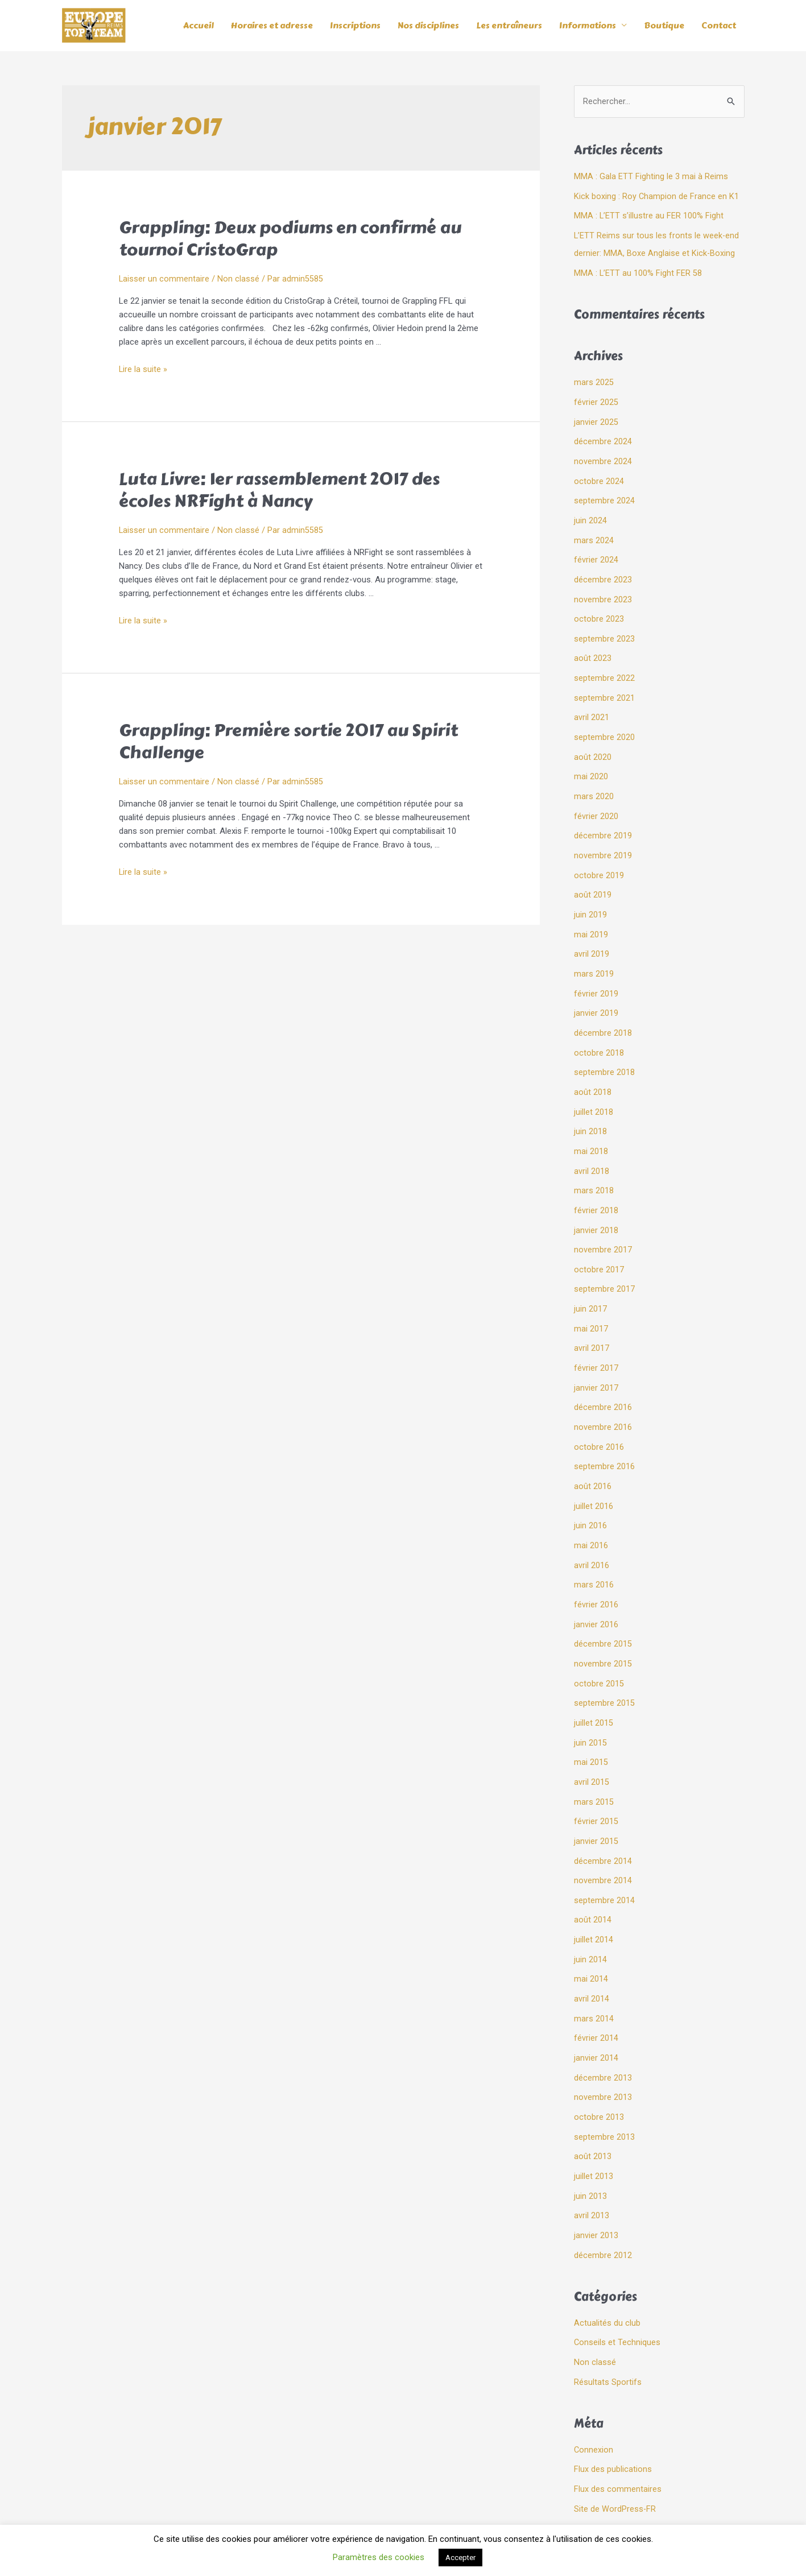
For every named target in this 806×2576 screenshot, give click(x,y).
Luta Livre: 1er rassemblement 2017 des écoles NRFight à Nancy (279, 490)
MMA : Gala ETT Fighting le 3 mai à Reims (651, 177)
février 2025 (596, 400)
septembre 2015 (604, 1666)
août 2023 (592, 649)
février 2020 (596, 802)
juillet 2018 (593, 1091)
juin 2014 (590, 1916)
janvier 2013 (596, 2185)
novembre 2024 (603, 457)
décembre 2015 (603, 1609)
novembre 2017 (603, 1225)
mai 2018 (591, 1129)
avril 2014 (591, 1954)
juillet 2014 (593, 1897)
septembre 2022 (604, 668)
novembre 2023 (603, 591)
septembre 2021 (604, 688)
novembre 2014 (603, 1839)
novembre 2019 (603, 841)
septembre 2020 (604, 726)
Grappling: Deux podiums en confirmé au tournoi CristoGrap (290, 239)
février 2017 (596, 1340)
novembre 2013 (603, 2050)
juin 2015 (590, 1705)
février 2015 (596, 1782)
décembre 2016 (603, 1379)
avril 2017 (591, 1321)
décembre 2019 (603, 822)
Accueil (198, 26)
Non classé (239, 279)
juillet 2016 (593, 1475)
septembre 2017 (604, 1263)
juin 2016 (590, 1493)
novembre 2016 (603, 1398)
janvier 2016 (596, 1590)
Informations (587, 26)
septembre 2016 (604, 1436)
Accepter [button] (460, 2557)
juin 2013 (590, 2146)
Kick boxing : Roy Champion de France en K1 (656, 197)
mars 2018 (594, 1168)
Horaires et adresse (272, 26)
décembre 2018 (603, 1014)
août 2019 (592, 879)
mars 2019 (594, 956)
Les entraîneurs (509, 26)
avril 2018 (591, 1148)
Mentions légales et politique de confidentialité (403, 2514)
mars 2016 (594, 1552)
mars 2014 (594, 1974)
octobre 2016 (599, 1417)
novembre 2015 (603, 1628)
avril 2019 (591, 937)
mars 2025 (594, 380)
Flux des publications (613, 2415)
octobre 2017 (599, 1244)
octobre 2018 (599, 1033)
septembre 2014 (604, 1859)
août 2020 (592, 745)
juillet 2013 (593, 2127)
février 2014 (596, 1993)
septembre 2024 (604, 495)
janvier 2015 (596, 1801)
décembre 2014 (603, 1820)
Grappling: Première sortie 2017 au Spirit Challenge (288, 742)
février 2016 (596, 1570)
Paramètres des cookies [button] (378, 2557)
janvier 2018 (596, 1206)
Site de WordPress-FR (615, 2454)
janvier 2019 (596, 995)
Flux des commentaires (618, 2434)
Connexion (594, 2396)
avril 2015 (591, 1743)
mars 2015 (594, 1763)
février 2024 (596, 553)
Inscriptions (355, 26)
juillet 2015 (593, 1686)
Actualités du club (607, 2271)
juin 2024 (590, 515)
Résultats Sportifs (608, 2329)
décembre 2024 (603, 438)
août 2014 (592, 1877)
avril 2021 (591, 707)
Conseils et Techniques (617, 2290)
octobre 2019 (599, 860)
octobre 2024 (599, 477)
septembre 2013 (604, 2089)
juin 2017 (590, 1282)
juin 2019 (590, 899)
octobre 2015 (599, 1647)
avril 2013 (591, 2166)
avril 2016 (591, 1532)
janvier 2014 (596, 2012)
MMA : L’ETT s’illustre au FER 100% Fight (649, 216)
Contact (718, 26)
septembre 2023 (604, 630)
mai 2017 (591, 1302)
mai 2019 (591, 918)
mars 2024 (594, 534)
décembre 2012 (603, 2204)
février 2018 (596, 1186)
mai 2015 (591, 1724)
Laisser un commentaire (164, 279)
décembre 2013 (603, 2031)
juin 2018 (590, 1110)
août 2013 (592, 2108)
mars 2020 (594, 784)
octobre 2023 (599, 611)
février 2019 (596, 975)
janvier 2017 (596, 1359)
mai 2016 (591, 1513)
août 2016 (592, 1455)
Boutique (664, 26)
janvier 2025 (596, 419)
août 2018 (592, 1071)
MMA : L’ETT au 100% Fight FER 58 (638, 271)
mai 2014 (591, 1935)
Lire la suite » (143, 370)
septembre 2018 (604, 1052)
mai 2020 (591, 764)
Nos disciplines (428, 26)
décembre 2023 (603, 572)
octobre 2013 (599, 2070)
